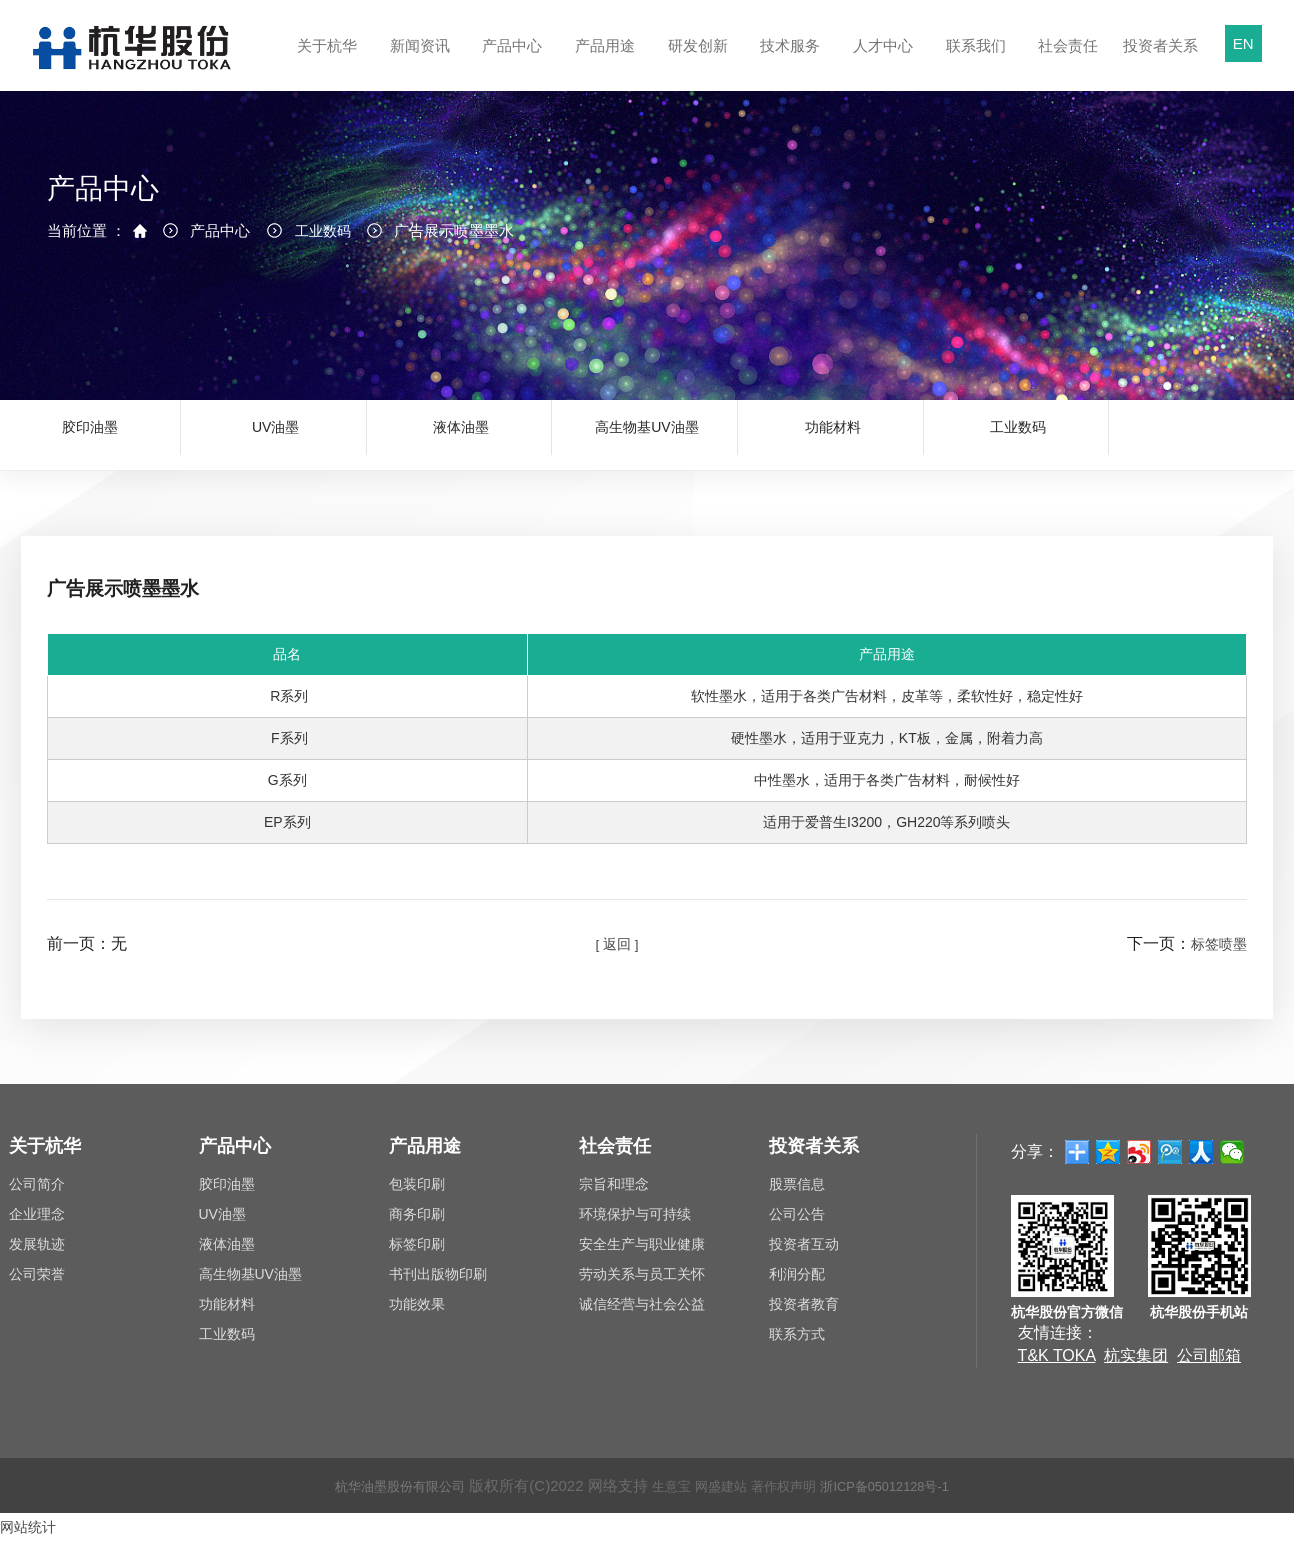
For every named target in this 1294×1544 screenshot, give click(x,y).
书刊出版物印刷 (438, 1279)
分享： (1035, 1155)
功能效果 (417, 1309)
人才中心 (880, 64)
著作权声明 (789, 1489)
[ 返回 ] (617, 948)
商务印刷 (417, 1219)
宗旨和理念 (614, 1189)
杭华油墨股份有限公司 (377, 1489)
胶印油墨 (90, 434)
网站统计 (32, 1530)
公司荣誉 (37, 1279)
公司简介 (37, 1189)
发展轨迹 (37, 1249)
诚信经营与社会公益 (642, 1309)
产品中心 (509, 64)
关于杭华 (324, 64)
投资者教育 (804, 1309)
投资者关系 (1158, 64)
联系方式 (797, 1339)
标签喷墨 (1215, 948)
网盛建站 (718, 1489)
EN (1243, 43)
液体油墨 (461, 434)
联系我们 (973, 64)
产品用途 (602, 64)
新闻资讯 (417, 64)
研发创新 (695, 64)
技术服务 (787, 64)
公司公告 (797, 1219)
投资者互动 (804, 1249)
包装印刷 (417, 1189)
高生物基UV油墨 (647, 434)
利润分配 (797, 1279)
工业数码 (327, 254)
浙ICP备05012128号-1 (907, 1489)
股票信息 (797, 1189)
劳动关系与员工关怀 (642, 1279)
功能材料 (833, 434)
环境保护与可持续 (635, 1219)
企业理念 (37, 1219)
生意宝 (661, 1489)
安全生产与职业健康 (642, 1249)
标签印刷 (417, 1249)
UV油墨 (276, 434)
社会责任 (1065, 64)
